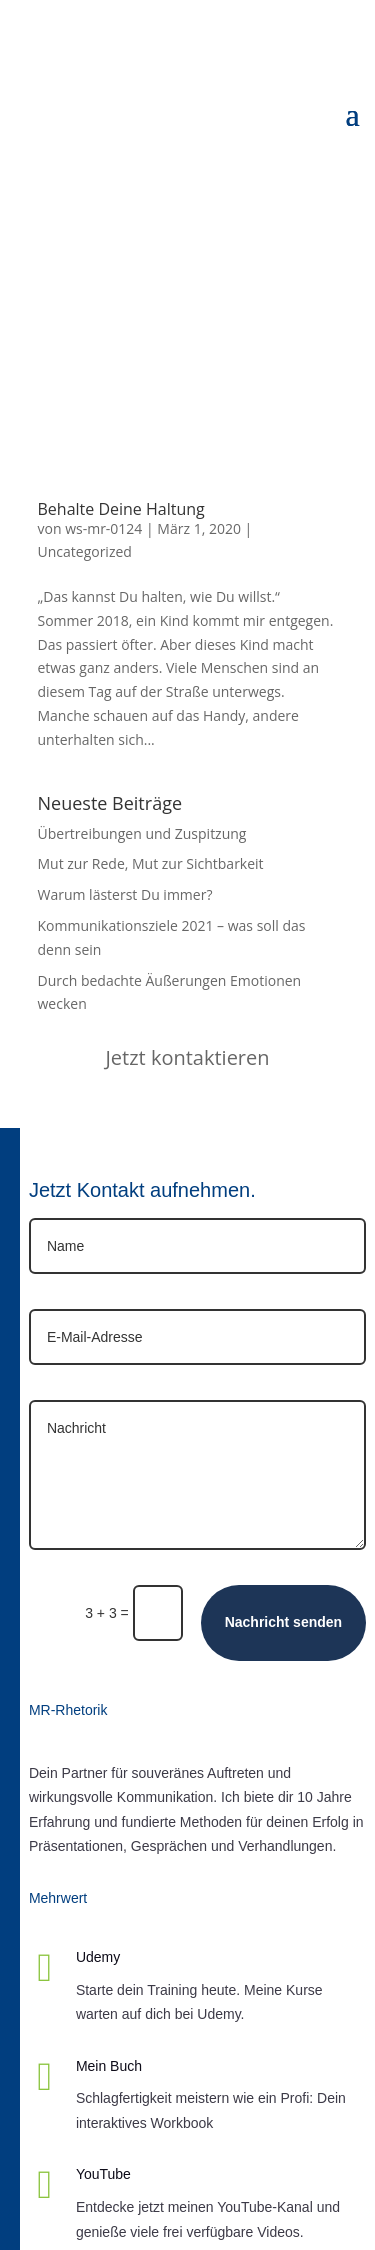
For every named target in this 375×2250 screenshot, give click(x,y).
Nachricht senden (283, 1622)
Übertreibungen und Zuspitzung (142, 833)
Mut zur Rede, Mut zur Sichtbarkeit (151, 863)
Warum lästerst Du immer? (125, 894)
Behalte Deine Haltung (121, 509)
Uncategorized (85, 551)
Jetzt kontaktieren (187, 1058)
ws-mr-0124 (103, 528)
